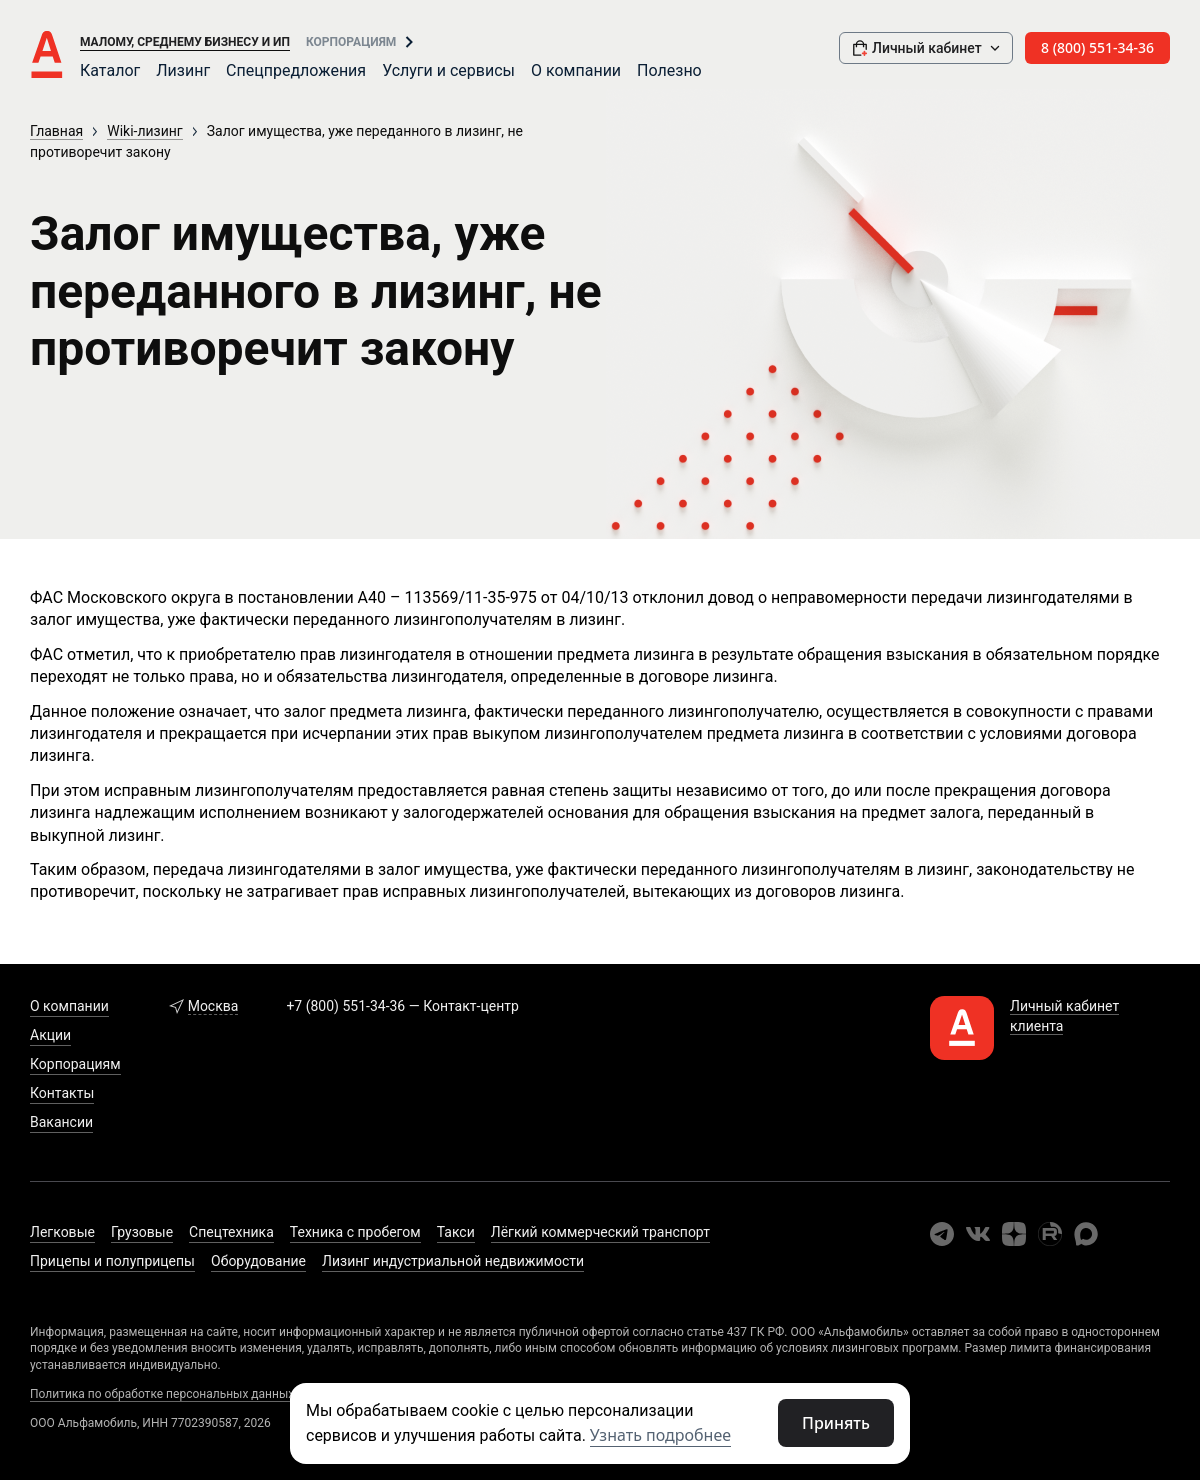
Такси (456, 1232)
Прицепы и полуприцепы (112, 1261)
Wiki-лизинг (145, 131)
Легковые (62, 1232)
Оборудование (258, 1261)
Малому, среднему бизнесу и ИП (185, 42)
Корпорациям (351, 42)
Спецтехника (231, 1232)
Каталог (110, 70)
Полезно (669, 70)
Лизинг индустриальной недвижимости (453, 1261)
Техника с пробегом (355, 1232)
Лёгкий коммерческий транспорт (600, 1232)
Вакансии (61, 1122)
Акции (50, 1035)
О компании (576, 70)
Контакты (62, 1093)
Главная (56, 131)
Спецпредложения (296, 70)
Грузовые (142, 1232)
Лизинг (183, 70)
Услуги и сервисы (448, 70)
